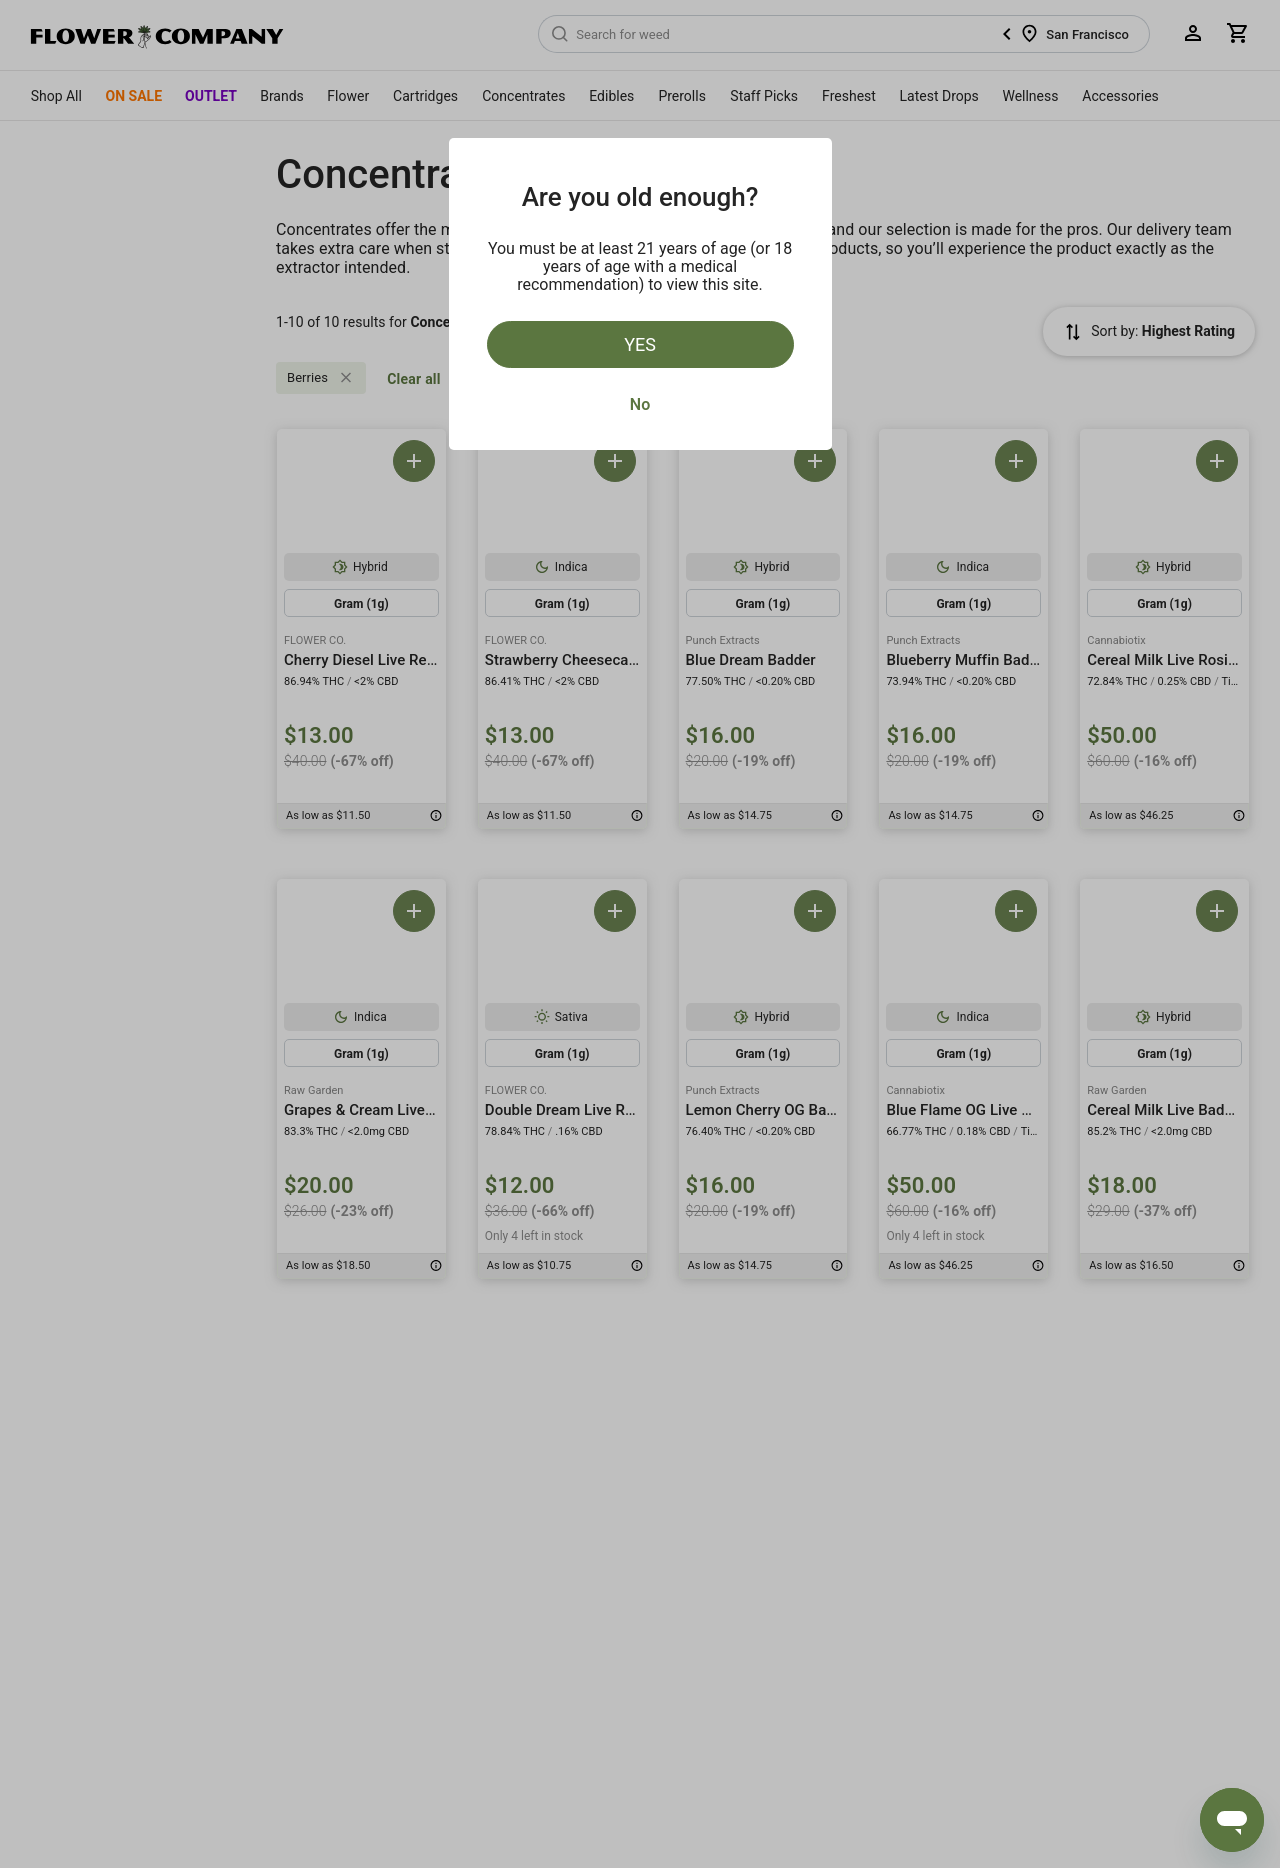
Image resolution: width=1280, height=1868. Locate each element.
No (640, 404)
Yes (640, 344)
